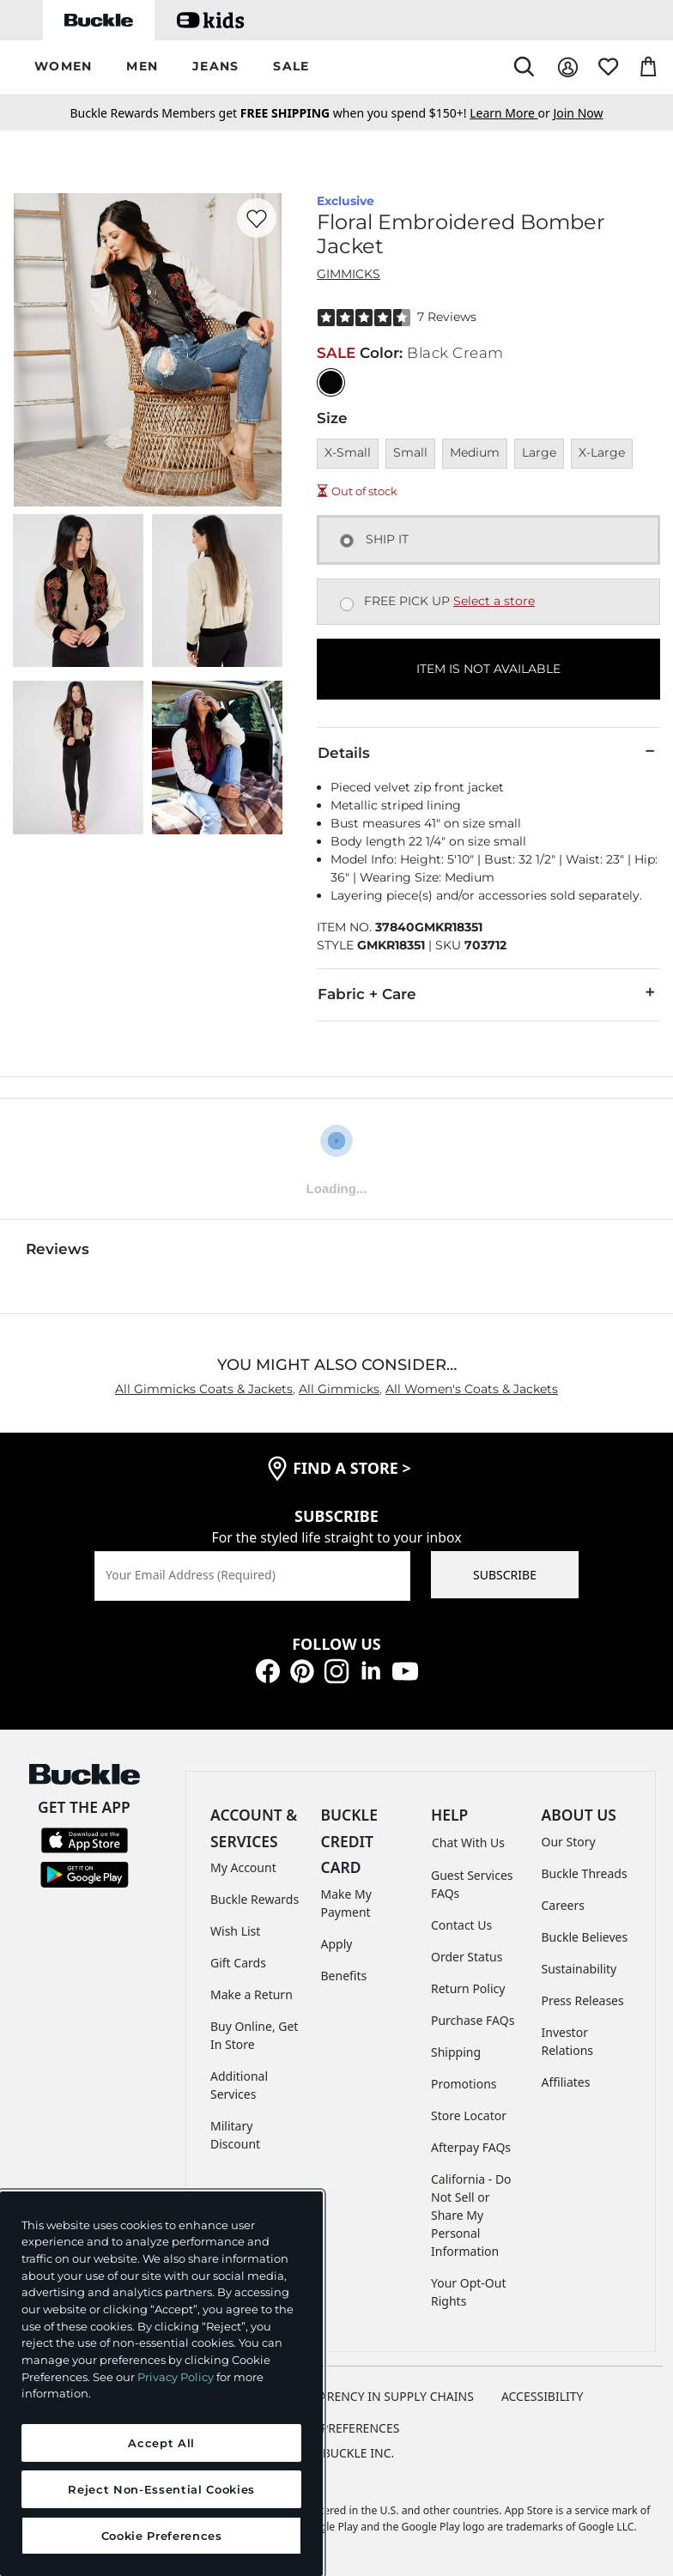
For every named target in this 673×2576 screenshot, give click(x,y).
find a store (352, 1468)
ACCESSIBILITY (542, 2396)
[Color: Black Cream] (331, 382)
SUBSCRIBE (505, 1575)
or (511, 113)
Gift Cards (238, 1963)
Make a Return (251, 1994)
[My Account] (568, 67)
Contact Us (461, 1925)
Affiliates (566, 2082)
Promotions (464, 2084)
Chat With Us (468, 1842)
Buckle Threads (585, 1873)
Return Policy (468, 1988)
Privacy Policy (175, 2377)
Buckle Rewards (254, 1899)
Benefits (344, 1975)
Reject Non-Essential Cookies (161, 2489)
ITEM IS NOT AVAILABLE (488, 668)
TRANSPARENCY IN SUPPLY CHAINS (374, 2396)
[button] (63, 67)
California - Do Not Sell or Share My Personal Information (471, 2215)
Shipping (456, 2052)
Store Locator (468, 2115)
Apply (337, 1944)
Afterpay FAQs (471, 2147)
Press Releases (583, 2000)
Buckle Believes (585, 1937)
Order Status (466, 1957)
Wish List (235, 1931)
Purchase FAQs (472, 2020)
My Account (243, 1867)
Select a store (494, 601)
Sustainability (579, 1969)
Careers (563, 1905)
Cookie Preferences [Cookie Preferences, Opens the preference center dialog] (161, 2536)
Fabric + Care (488, 993)
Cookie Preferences (337, 2428)
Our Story (569, 1842)
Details (488, 751)
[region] (161, 2383)
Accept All (161, 2443)
